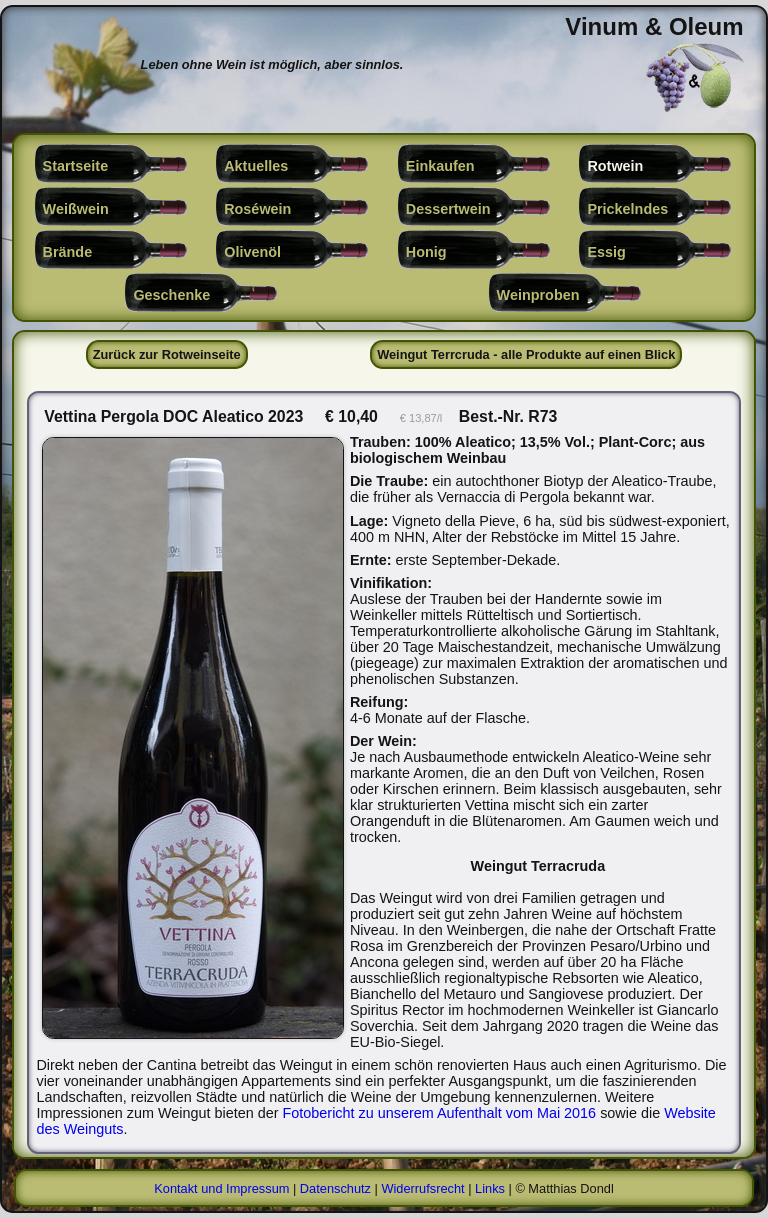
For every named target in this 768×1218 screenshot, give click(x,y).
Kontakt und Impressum (221, 1188)
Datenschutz (335, 1188)
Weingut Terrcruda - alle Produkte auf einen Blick (526, 354)
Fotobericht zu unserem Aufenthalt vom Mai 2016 (440, 1113)
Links (490, 1188)
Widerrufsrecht (422, 1188)
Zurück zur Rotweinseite (167, 354)
